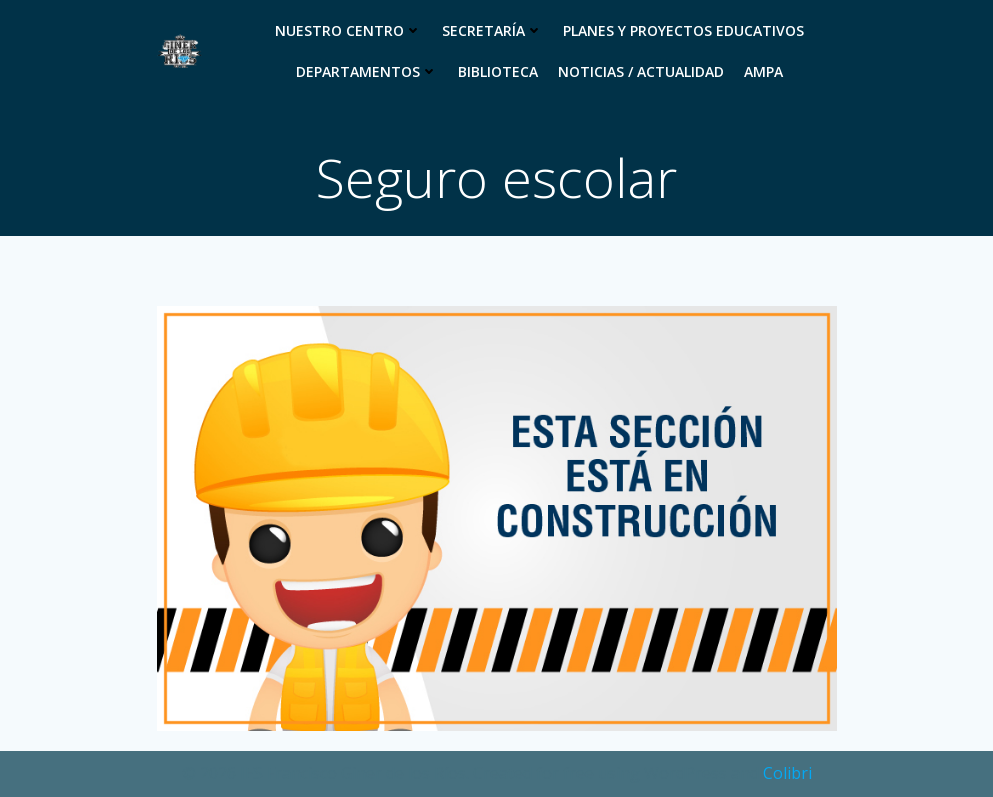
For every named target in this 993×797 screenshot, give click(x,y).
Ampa (763, 71)
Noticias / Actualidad (641, 71)
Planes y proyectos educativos (683, 30)
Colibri (787, 773)
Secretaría (492, 30)
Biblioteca (498, 71)
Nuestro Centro (348, 30)
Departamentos (367, 71)
